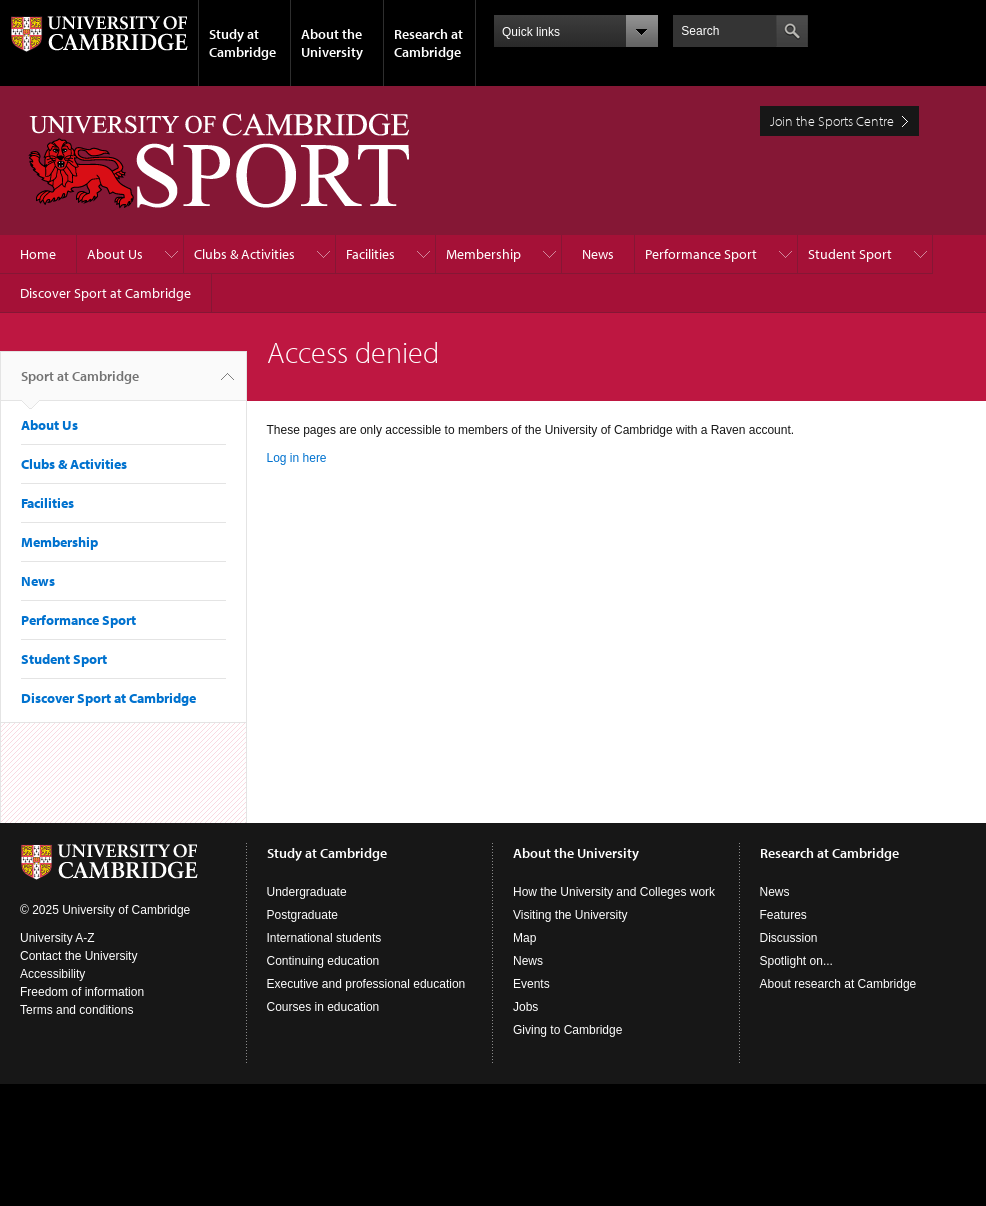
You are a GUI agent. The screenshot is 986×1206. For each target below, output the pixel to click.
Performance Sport (701, 254)
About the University (332, 43)
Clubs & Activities (244, 254)
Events (531, 984)
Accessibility (52, 974)
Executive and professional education (366, 984)
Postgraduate (302, 915)
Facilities (370, 254)
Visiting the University (570, 915)
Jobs (525, 1007)
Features (783, 915)
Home (38, 254)
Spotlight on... (796, 961)
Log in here (297, 458)
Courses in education (323, 1007)
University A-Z (57, 938)
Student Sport (850, 254)
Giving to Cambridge (567, 1030)
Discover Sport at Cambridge (105, 293)
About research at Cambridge (838, 984)
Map (524, 938)
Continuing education (323, 961)
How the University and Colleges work (614, 892)
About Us (115, 254)
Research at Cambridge (428, 43)
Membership (483, 254)
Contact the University (78, 956)
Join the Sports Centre (832, 121)
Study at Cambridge (242, 43)
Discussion (789, 938)
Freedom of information (82, 992)
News (598, 254)
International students (324, 938)
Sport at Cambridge (80, 384)
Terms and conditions (76, 1010)
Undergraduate (307, 892)
